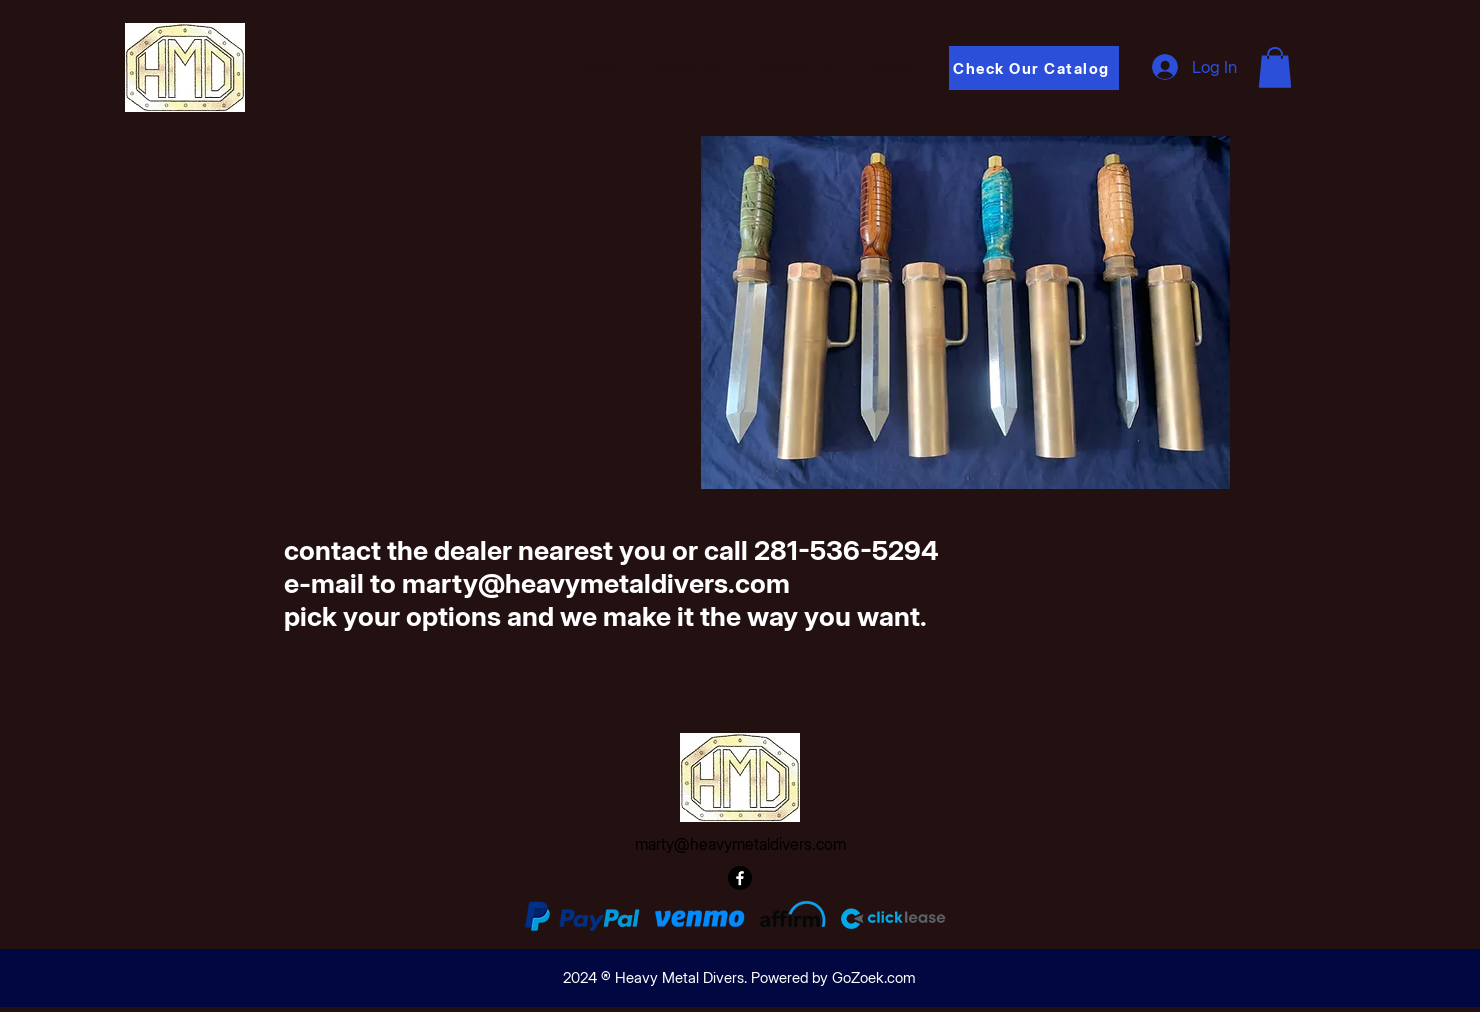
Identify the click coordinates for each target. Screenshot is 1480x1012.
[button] (1275, 67)
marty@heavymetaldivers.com (740, 844)
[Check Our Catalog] (1034, 68)
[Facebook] (740, 878)
